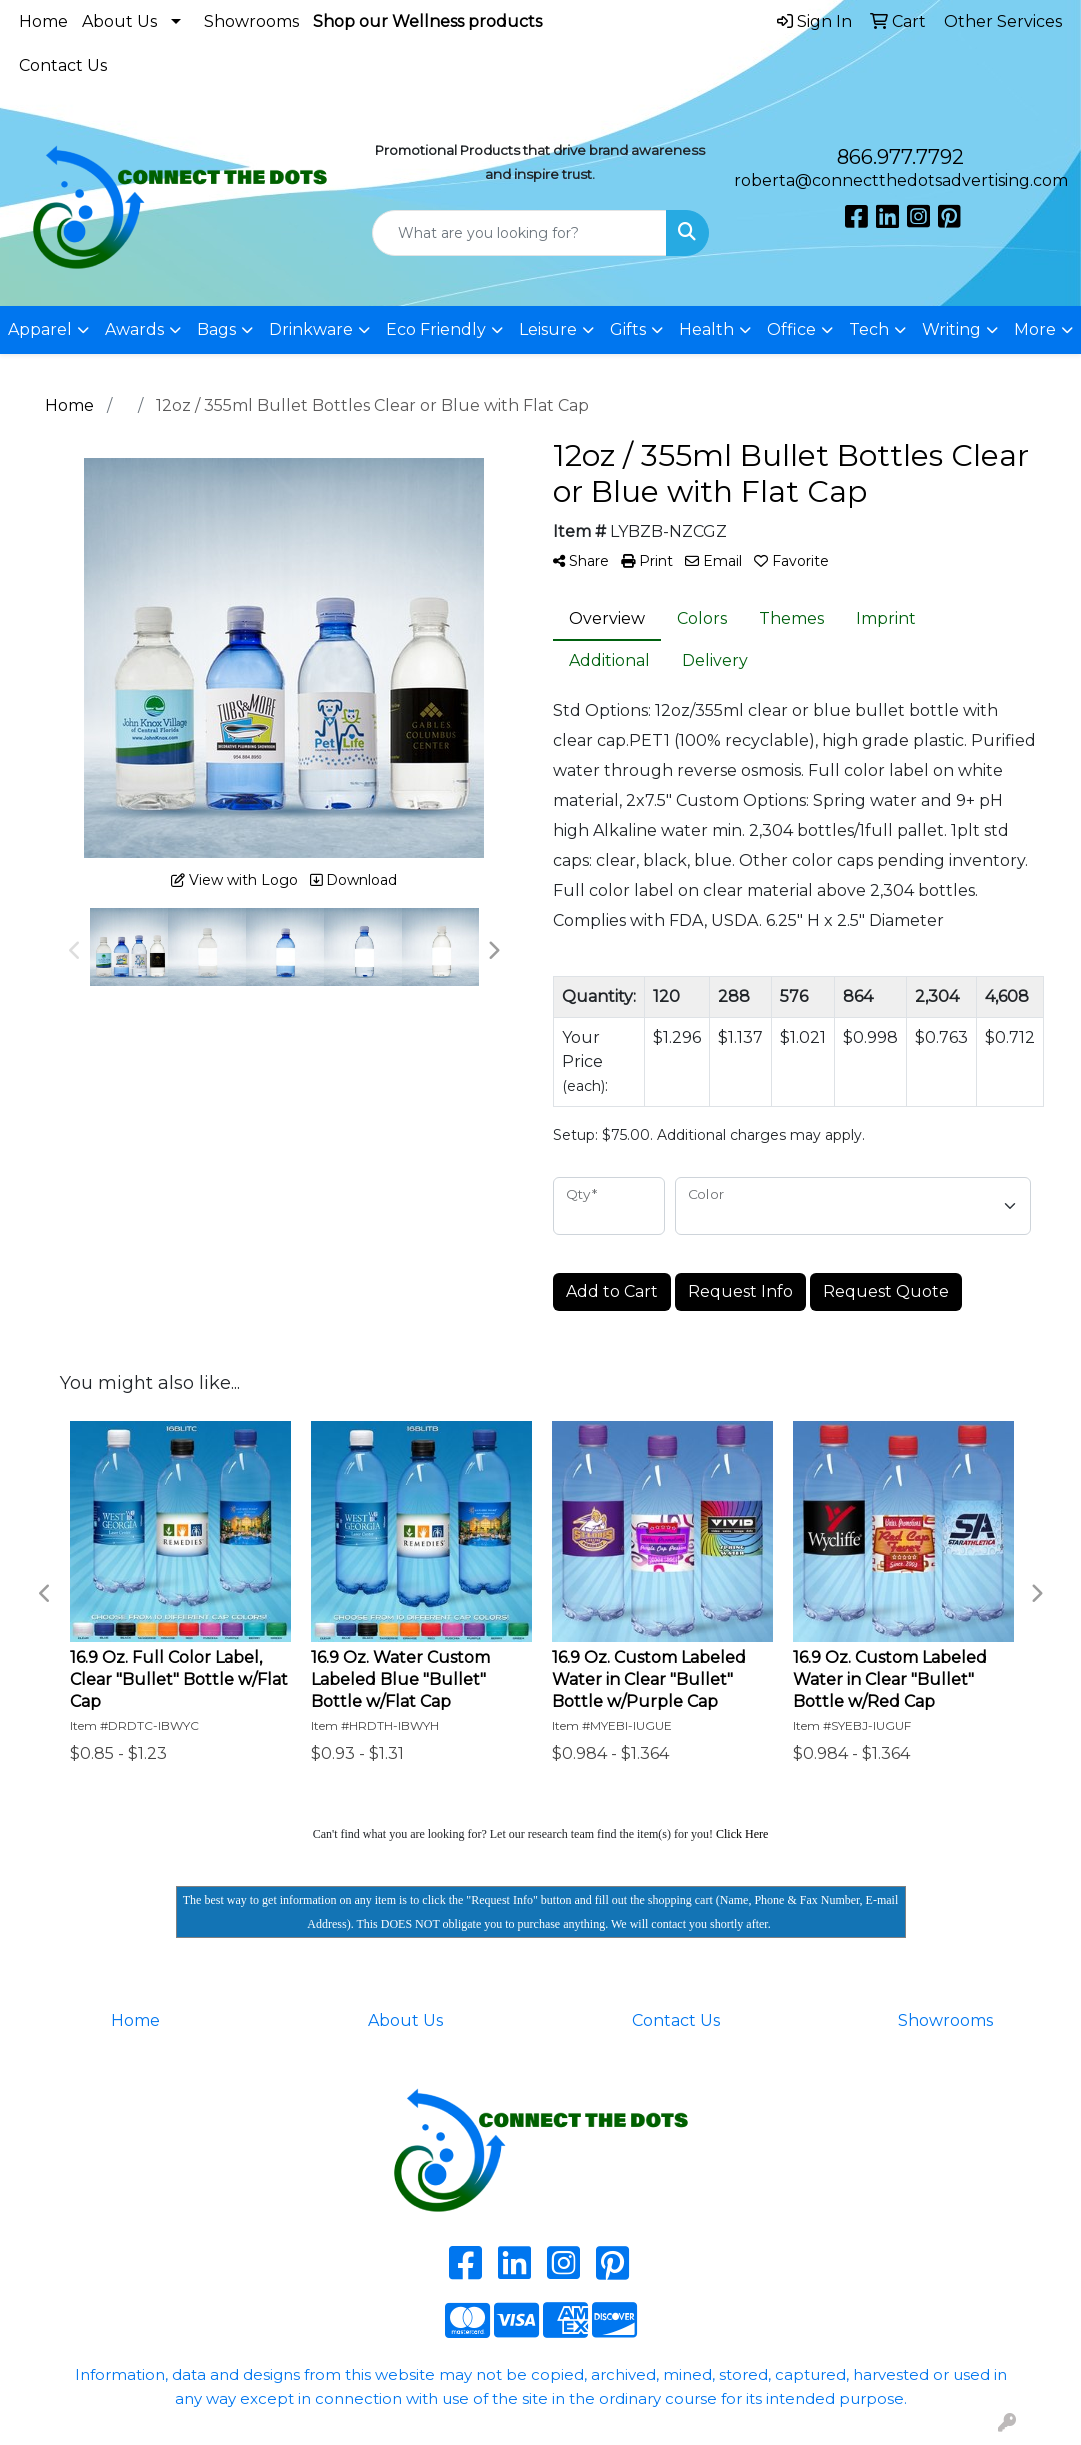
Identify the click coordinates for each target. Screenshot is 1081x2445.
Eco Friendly (436, 329)
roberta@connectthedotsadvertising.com (901, 180)
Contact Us (63, 65)
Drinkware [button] (311, 329)
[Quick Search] (519, 233)
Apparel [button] (40, 329)
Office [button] (791, 329)
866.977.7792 (900, 157)
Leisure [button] (548, 329)
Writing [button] (951, 329)
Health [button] (706, 329)
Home (43, 21)
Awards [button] (134, 329)
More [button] (1035, 329)
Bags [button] (216, 329)
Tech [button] (869, 329)
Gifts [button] (628, 329)
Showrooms (251, 21)
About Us (119, 21)
